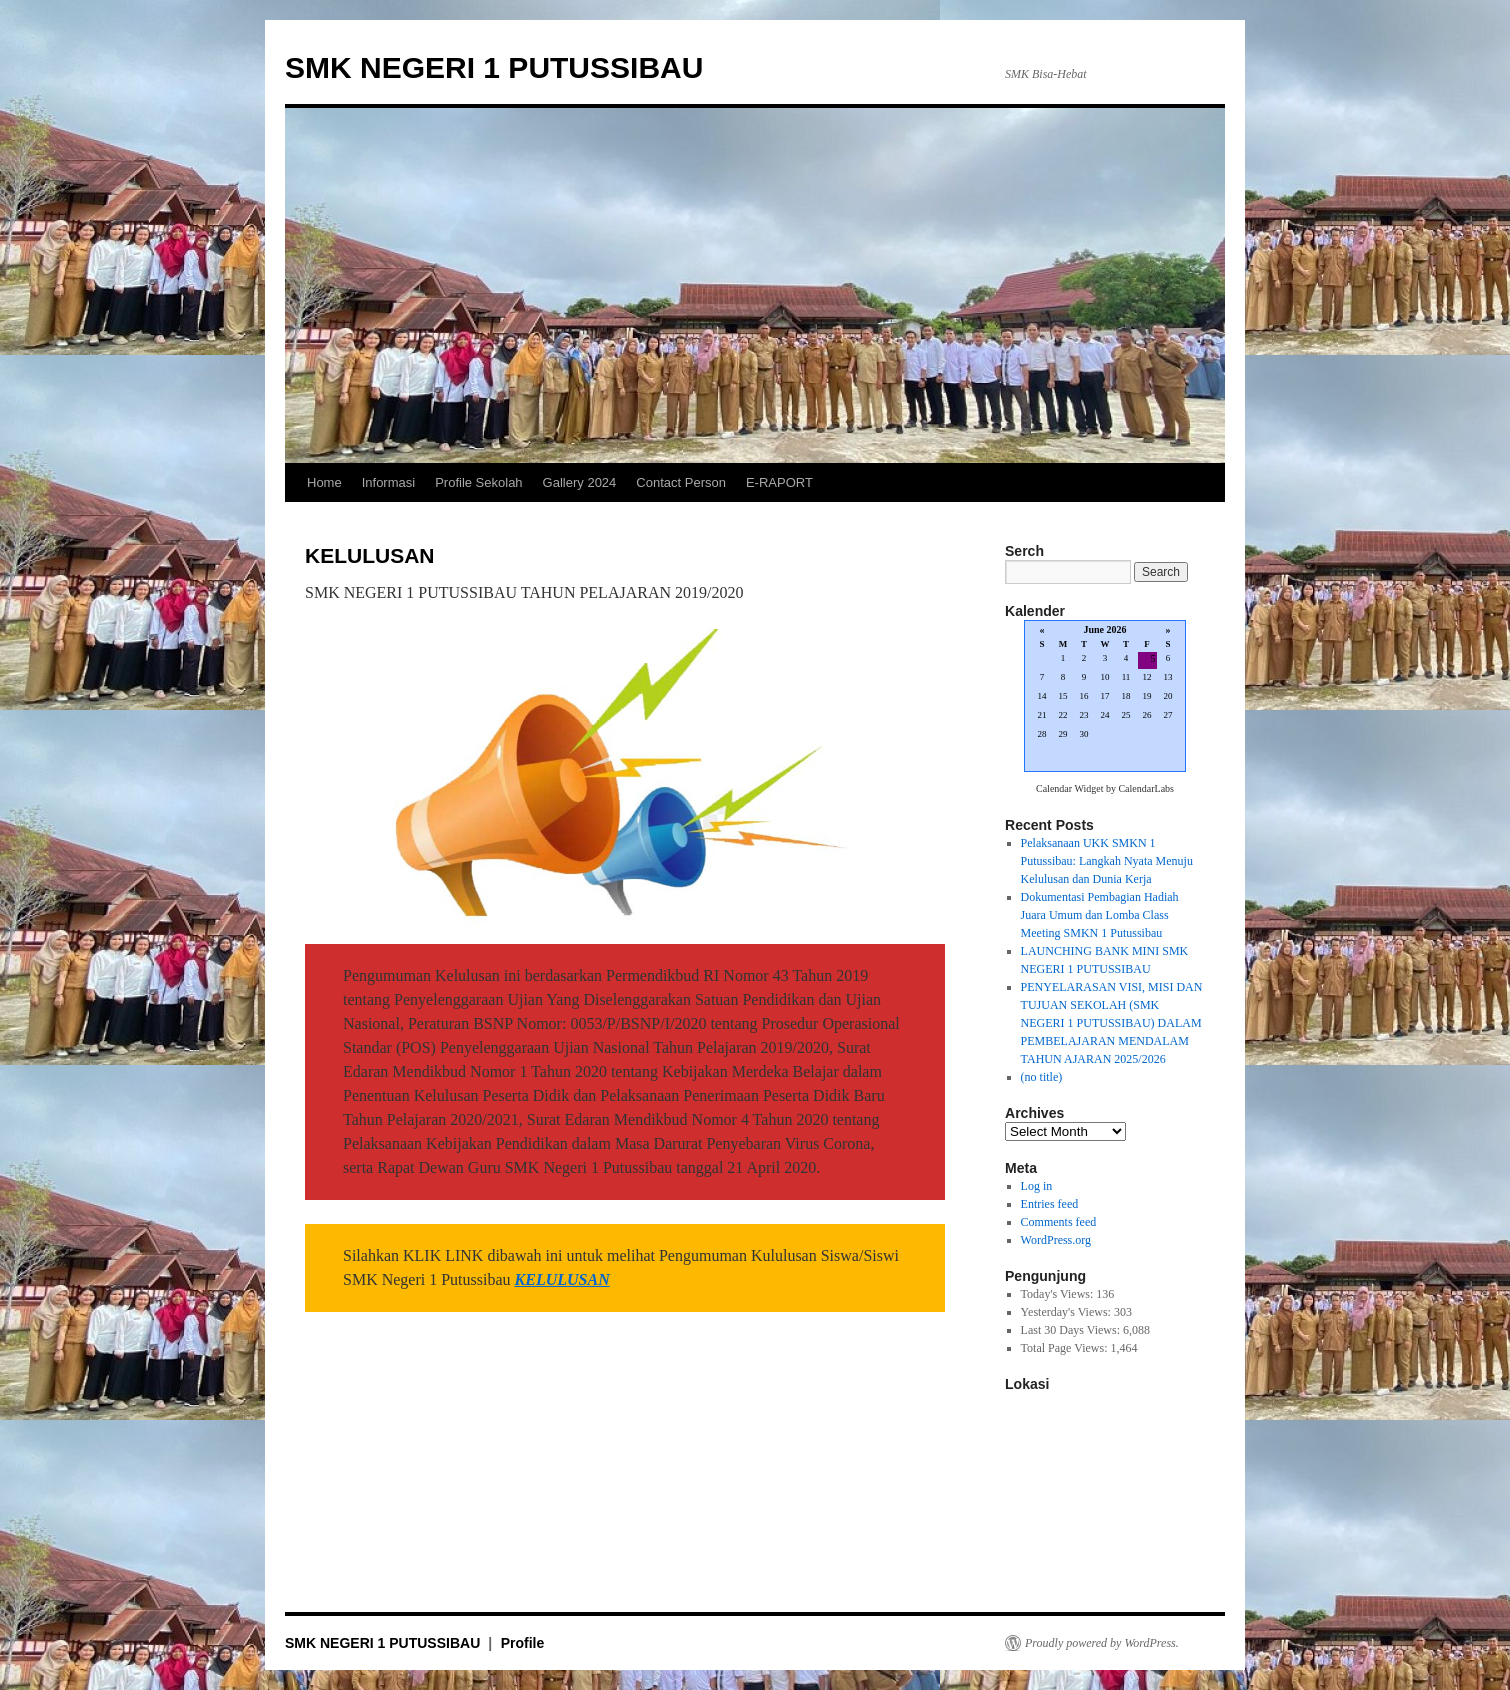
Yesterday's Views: (1067, 1312)
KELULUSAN (562, 1279)
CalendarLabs (1146, 788)
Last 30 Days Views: (1072, 1330)
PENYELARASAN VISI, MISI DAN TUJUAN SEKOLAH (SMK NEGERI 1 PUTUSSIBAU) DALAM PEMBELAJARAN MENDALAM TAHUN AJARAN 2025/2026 (1112, 1023)
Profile (523, 1643)
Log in (1037, 1186)
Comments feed (1059, 1222)
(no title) (1042, 1077)
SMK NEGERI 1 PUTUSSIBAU (494, 67)
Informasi (388, 482)
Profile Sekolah (478, 482)
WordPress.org (1056, 1240)
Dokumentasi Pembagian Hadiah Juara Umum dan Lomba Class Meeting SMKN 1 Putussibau (1100, 915)
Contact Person (681, 482)
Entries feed (1050, 1204)
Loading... (1105, 697)
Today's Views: (1059, 1294)
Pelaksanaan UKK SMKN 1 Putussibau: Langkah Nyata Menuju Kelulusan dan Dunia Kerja (1107, 861)
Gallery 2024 (580, 482)
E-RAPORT (779, 482)
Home (324, 482)
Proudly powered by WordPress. (1102, 1643)
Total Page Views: (1066, 1348)
